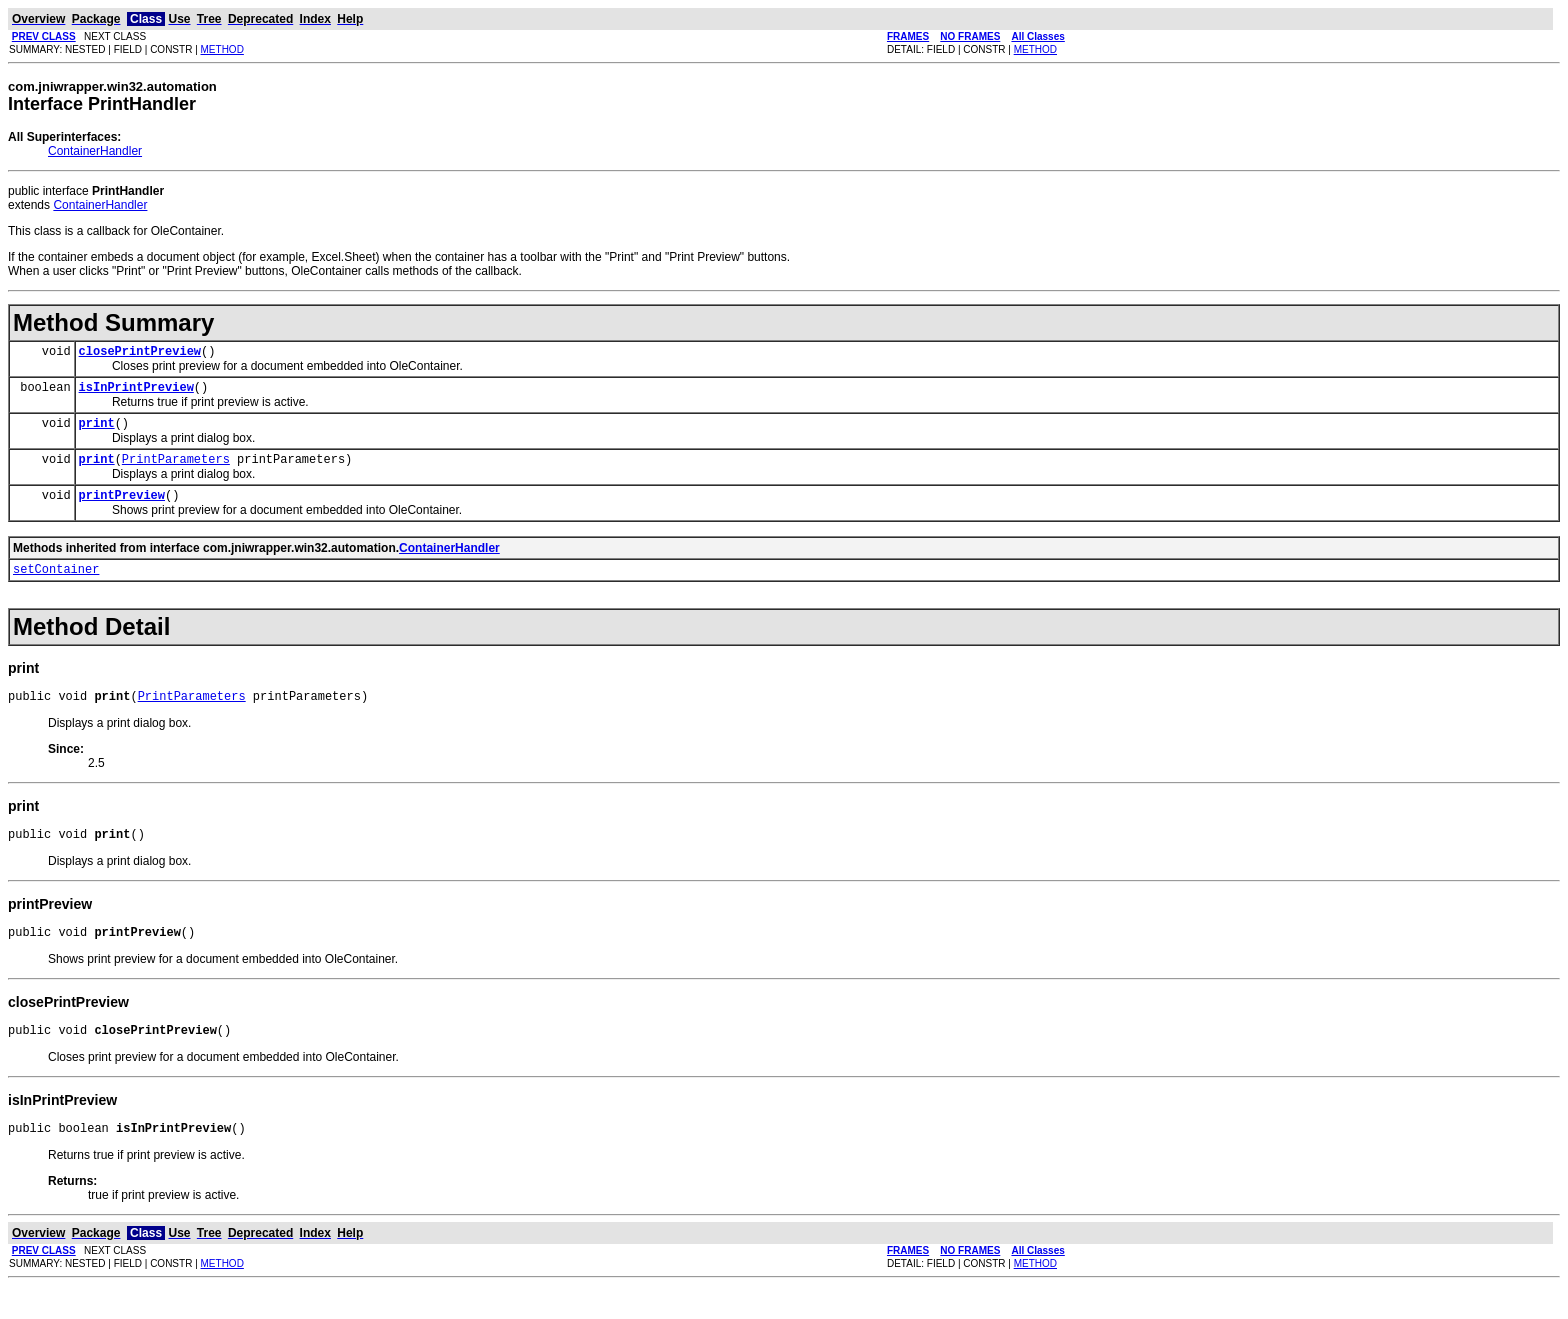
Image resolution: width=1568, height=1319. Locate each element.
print (97, 431)
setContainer (56, 586)
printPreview (122, 509)
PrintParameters (176, 470)
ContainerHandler (95, 151)
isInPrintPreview (136, 392)
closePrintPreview (140, 353)
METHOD (222, 49)
